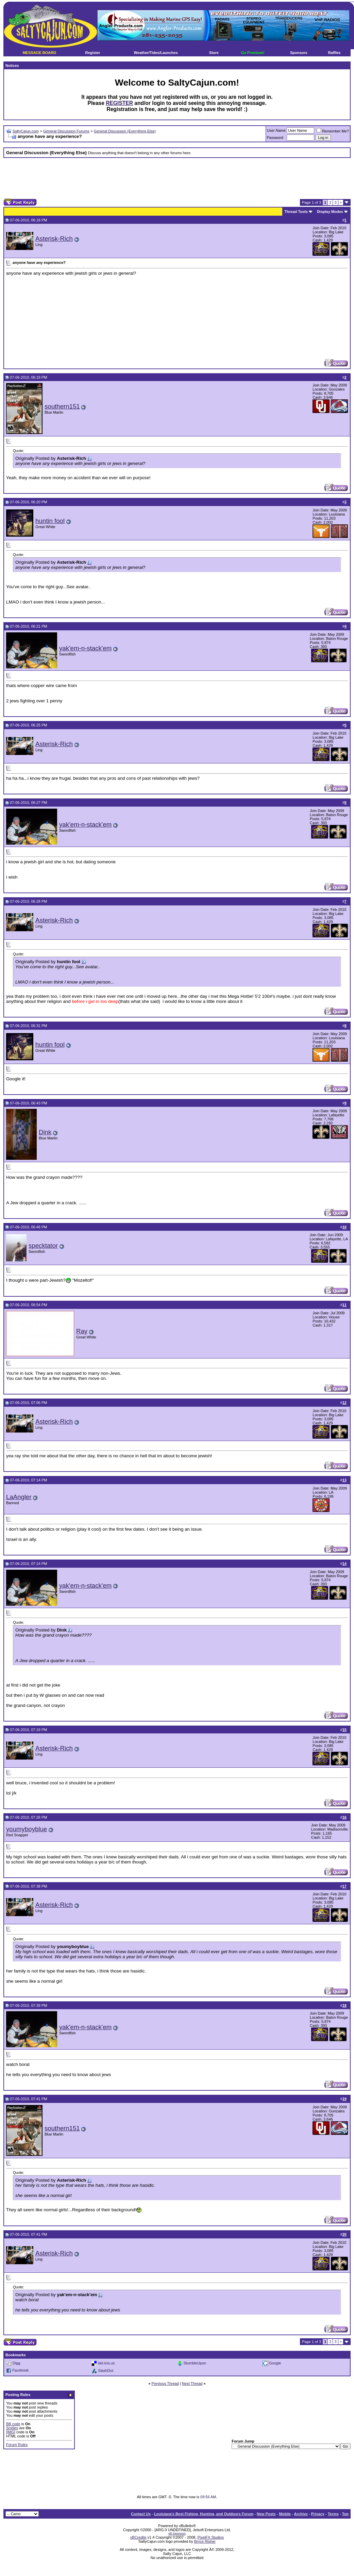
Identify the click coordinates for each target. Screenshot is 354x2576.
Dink (45, 1132)
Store (214, 53)
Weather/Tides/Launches (156, 53)
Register (92, 53)
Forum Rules (17, 2445)
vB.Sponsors (177, 2533)
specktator (43, 1245)
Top (345, 2514)
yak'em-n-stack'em (85, 648)
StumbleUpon (195, 2363)
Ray (81, 1331)
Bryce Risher (205, 2541)
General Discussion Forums (66, 131)
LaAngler (19, 1496)
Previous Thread (165, 2383)
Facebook (20, 2370)
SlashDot (105, 2370)
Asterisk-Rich (54, 238)
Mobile (285, 2514)
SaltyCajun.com (26, 131)
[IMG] (10, 2432)
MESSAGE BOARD (39, 53)
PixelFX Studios (211, 2537)
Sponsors (298, 53)
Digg (16, 2363)
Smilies (12, 2428)
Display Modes (330, 212)
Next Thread (192, 2383)
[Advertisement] (177, 178)
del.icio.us (106, 2363)
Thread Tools (296, 212)
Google (275, 2363)
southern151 (62, 406)
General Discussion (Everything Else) (125, 131)
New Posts (266, 2514)
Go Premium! (252, 53)
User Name (276, 130)
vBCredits (138, 2537)
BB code (13, 2424)
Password (275, 138)
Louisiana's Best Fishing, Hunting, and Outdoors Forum (203, 2514)
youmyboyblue (26, 1829)
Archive (301, 2514)
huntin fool (50, 520)
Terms (333, 2514)
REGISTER (119, 103)
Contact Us (141, 2514)
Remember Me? (333, 131)
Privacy (317, 2514)
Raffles (334, 53)
